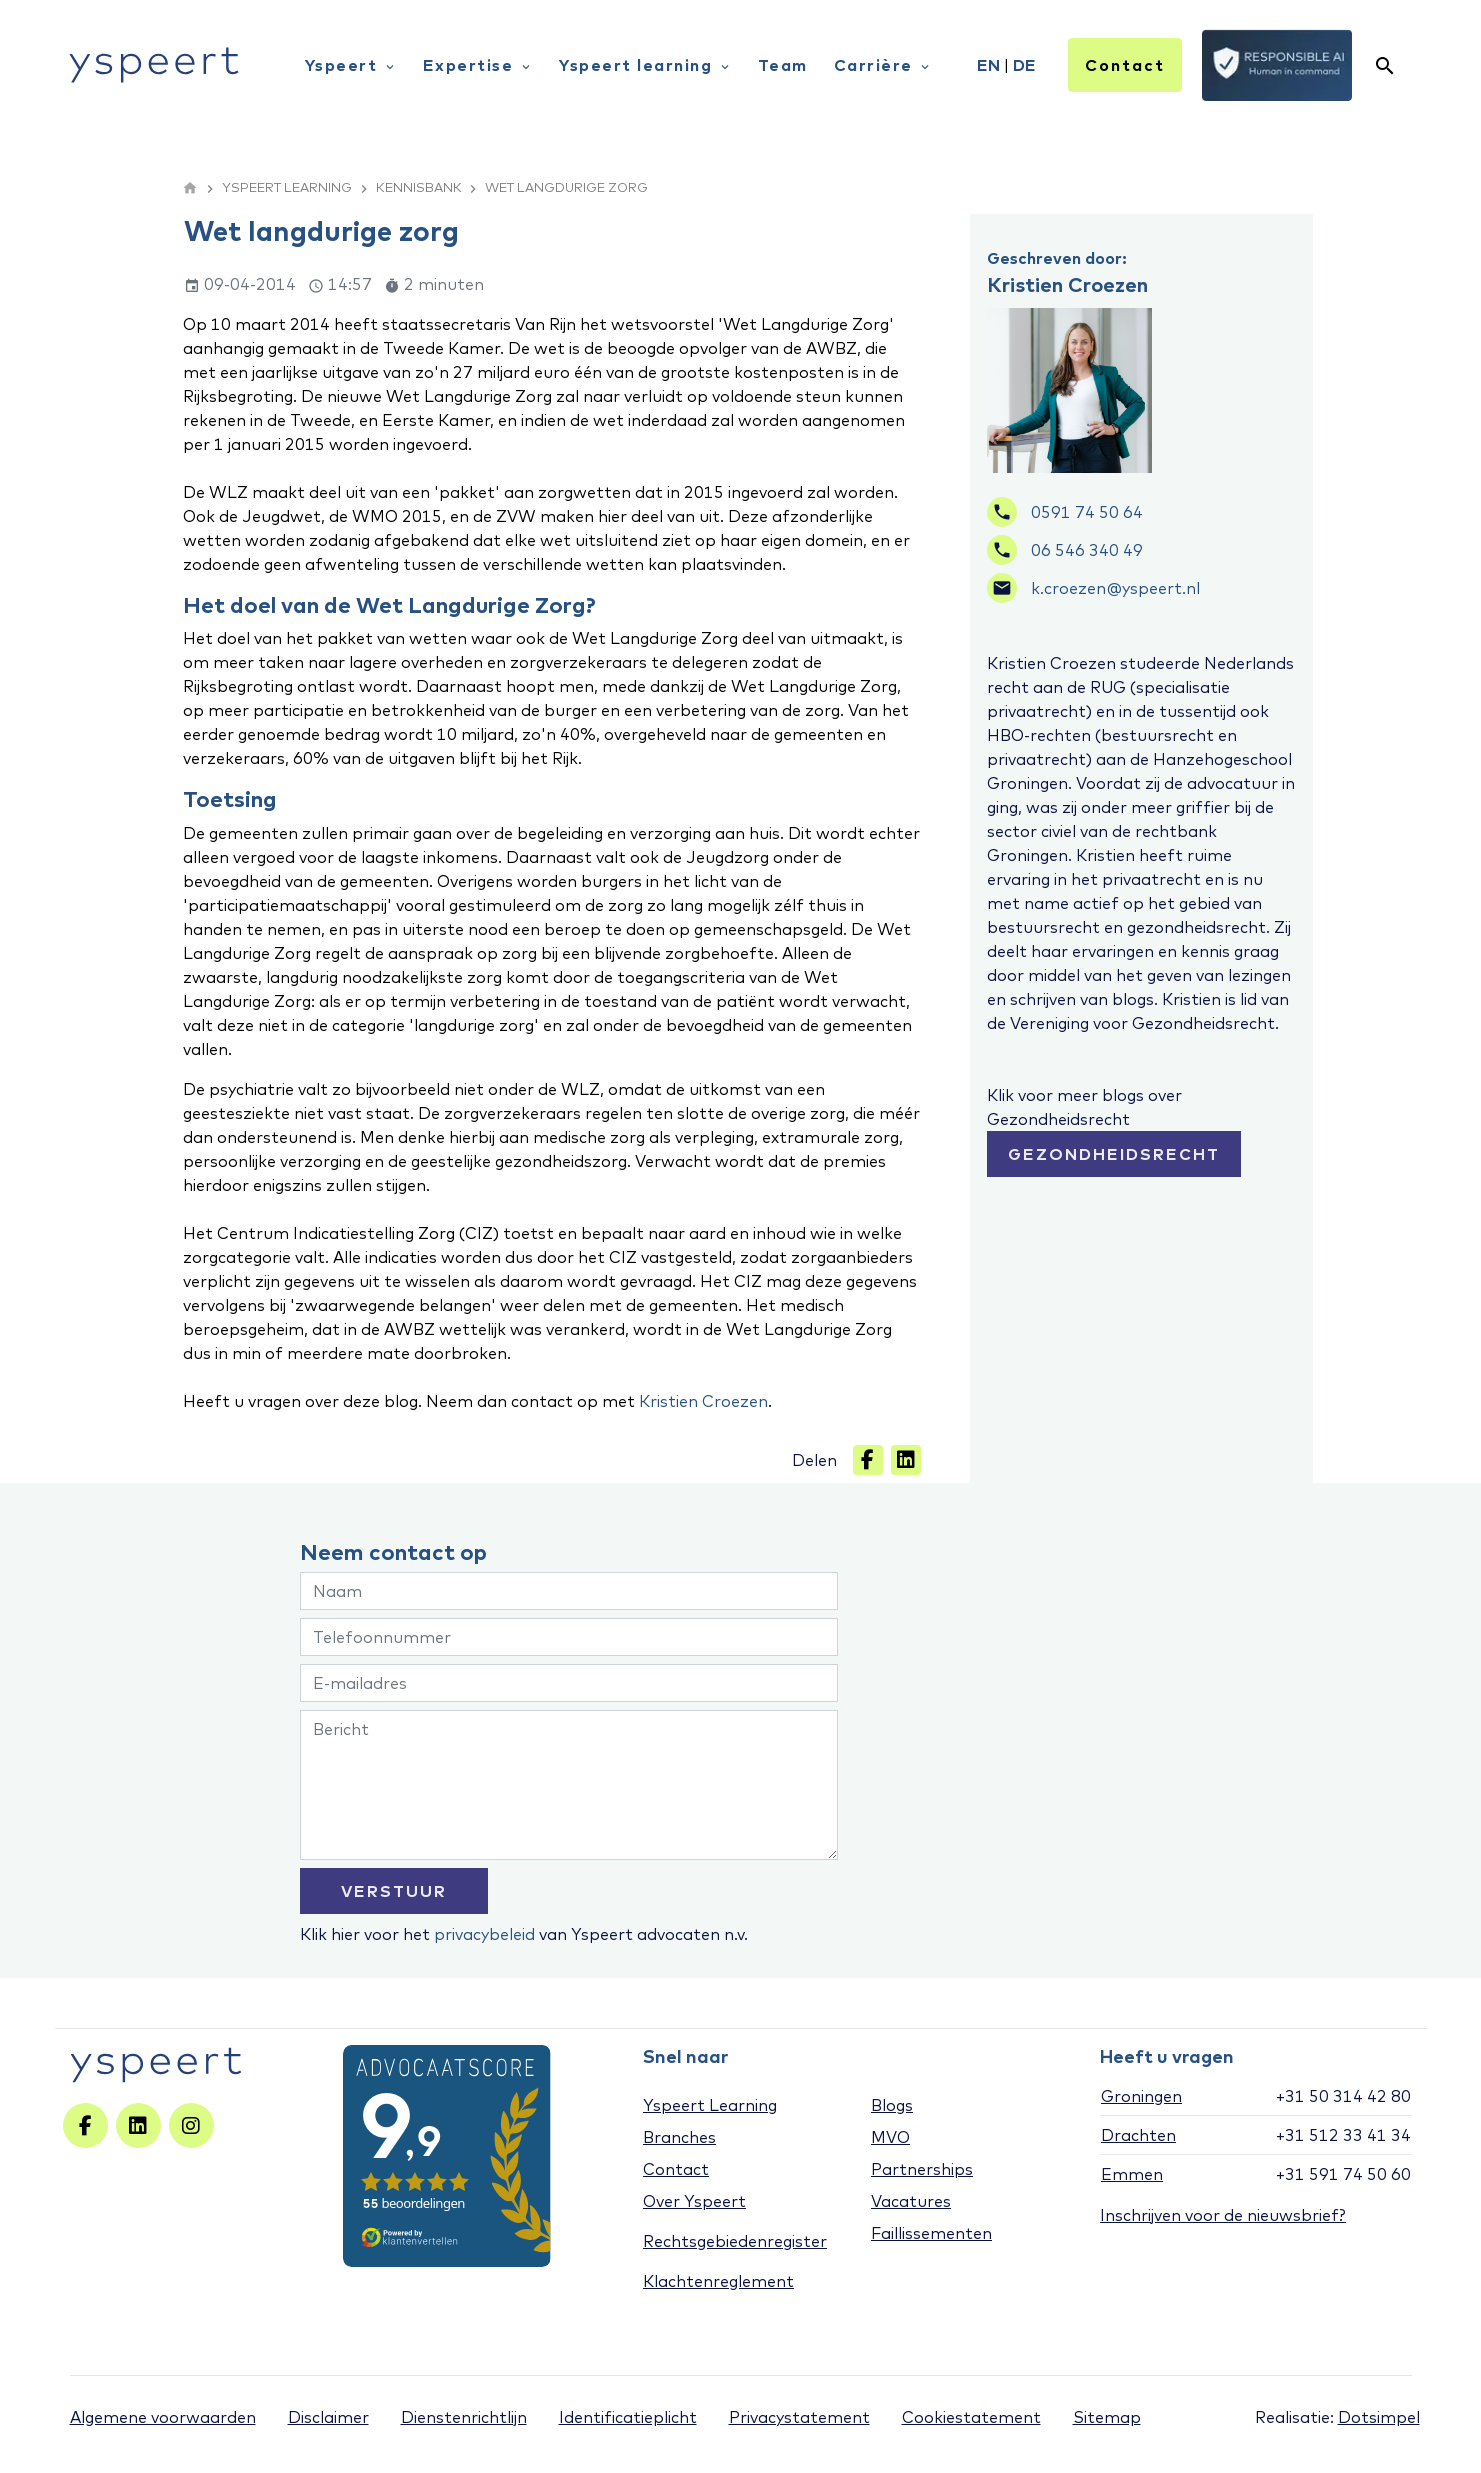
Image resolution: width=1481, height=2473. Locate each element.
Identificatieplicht (628, 2417)
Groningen (1141, 2096)
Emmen (1132, 2174)
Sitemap (1107, 2417)
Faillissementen (931, 2233)
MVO (890, 2137)
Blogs (892, 2105)
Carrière (883, 65)
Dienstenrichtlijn (464, 2417)
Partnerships (922, 2169)
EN (988, 65)
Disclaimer (328, 2417)
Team (783, 65)
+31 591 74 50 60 (1343, 2174)
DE (1024, 65)
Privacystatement (799, 2417)
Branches (679, 2137)
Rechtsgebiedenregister (735, 2241)
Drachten (1138, 2135)
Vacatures (911, 2201)
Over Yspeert (694, 2201)
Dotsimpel (1379, 2417)
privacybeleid (484, 1934)
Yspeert (351, 65)
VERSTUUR (394, 1891)
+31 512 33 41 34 (1343, 2135)
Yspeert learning (645, 65)
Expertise (478, 65)
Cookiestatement (971, 2417)
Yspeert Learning (710, 2105)
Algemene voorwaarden (163, 2417)
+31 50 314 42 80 (1343, 2096)
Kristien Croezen (703, 1401)
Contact (1125, 65)
